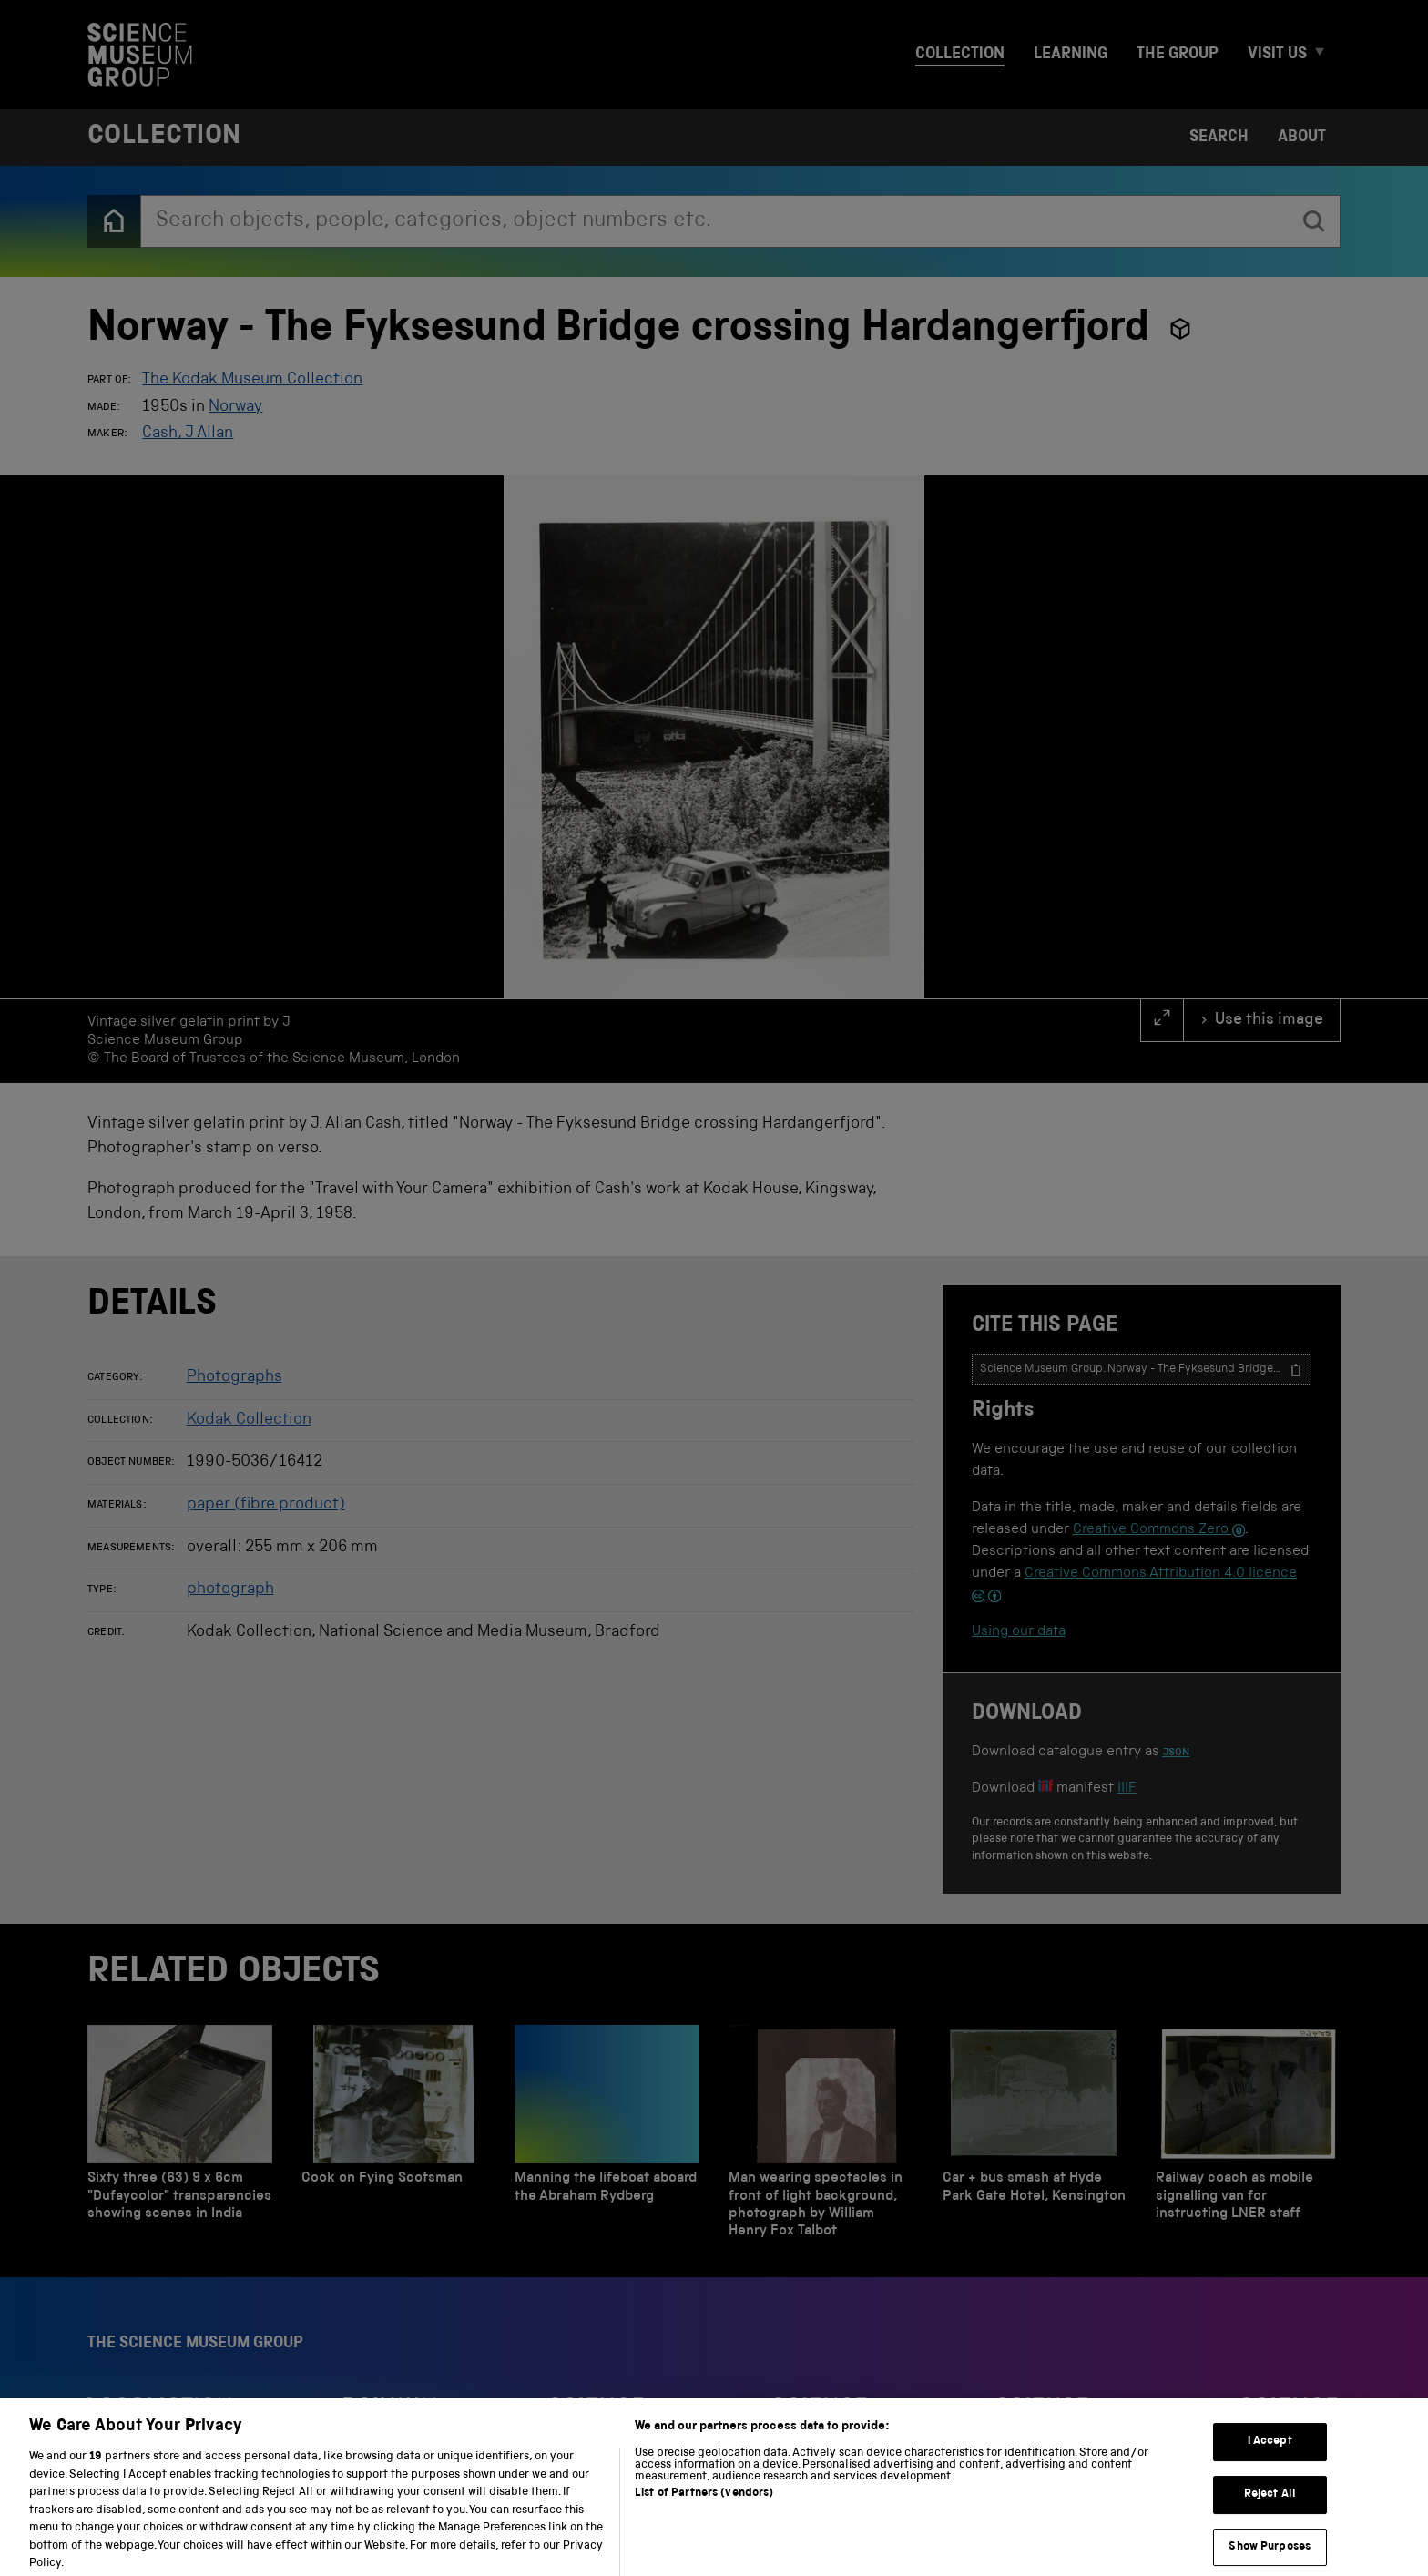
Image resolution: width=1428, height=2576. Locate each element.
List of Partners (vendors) (704, 2507)
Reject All (1270, 2508)
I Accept (1270, 2456)
